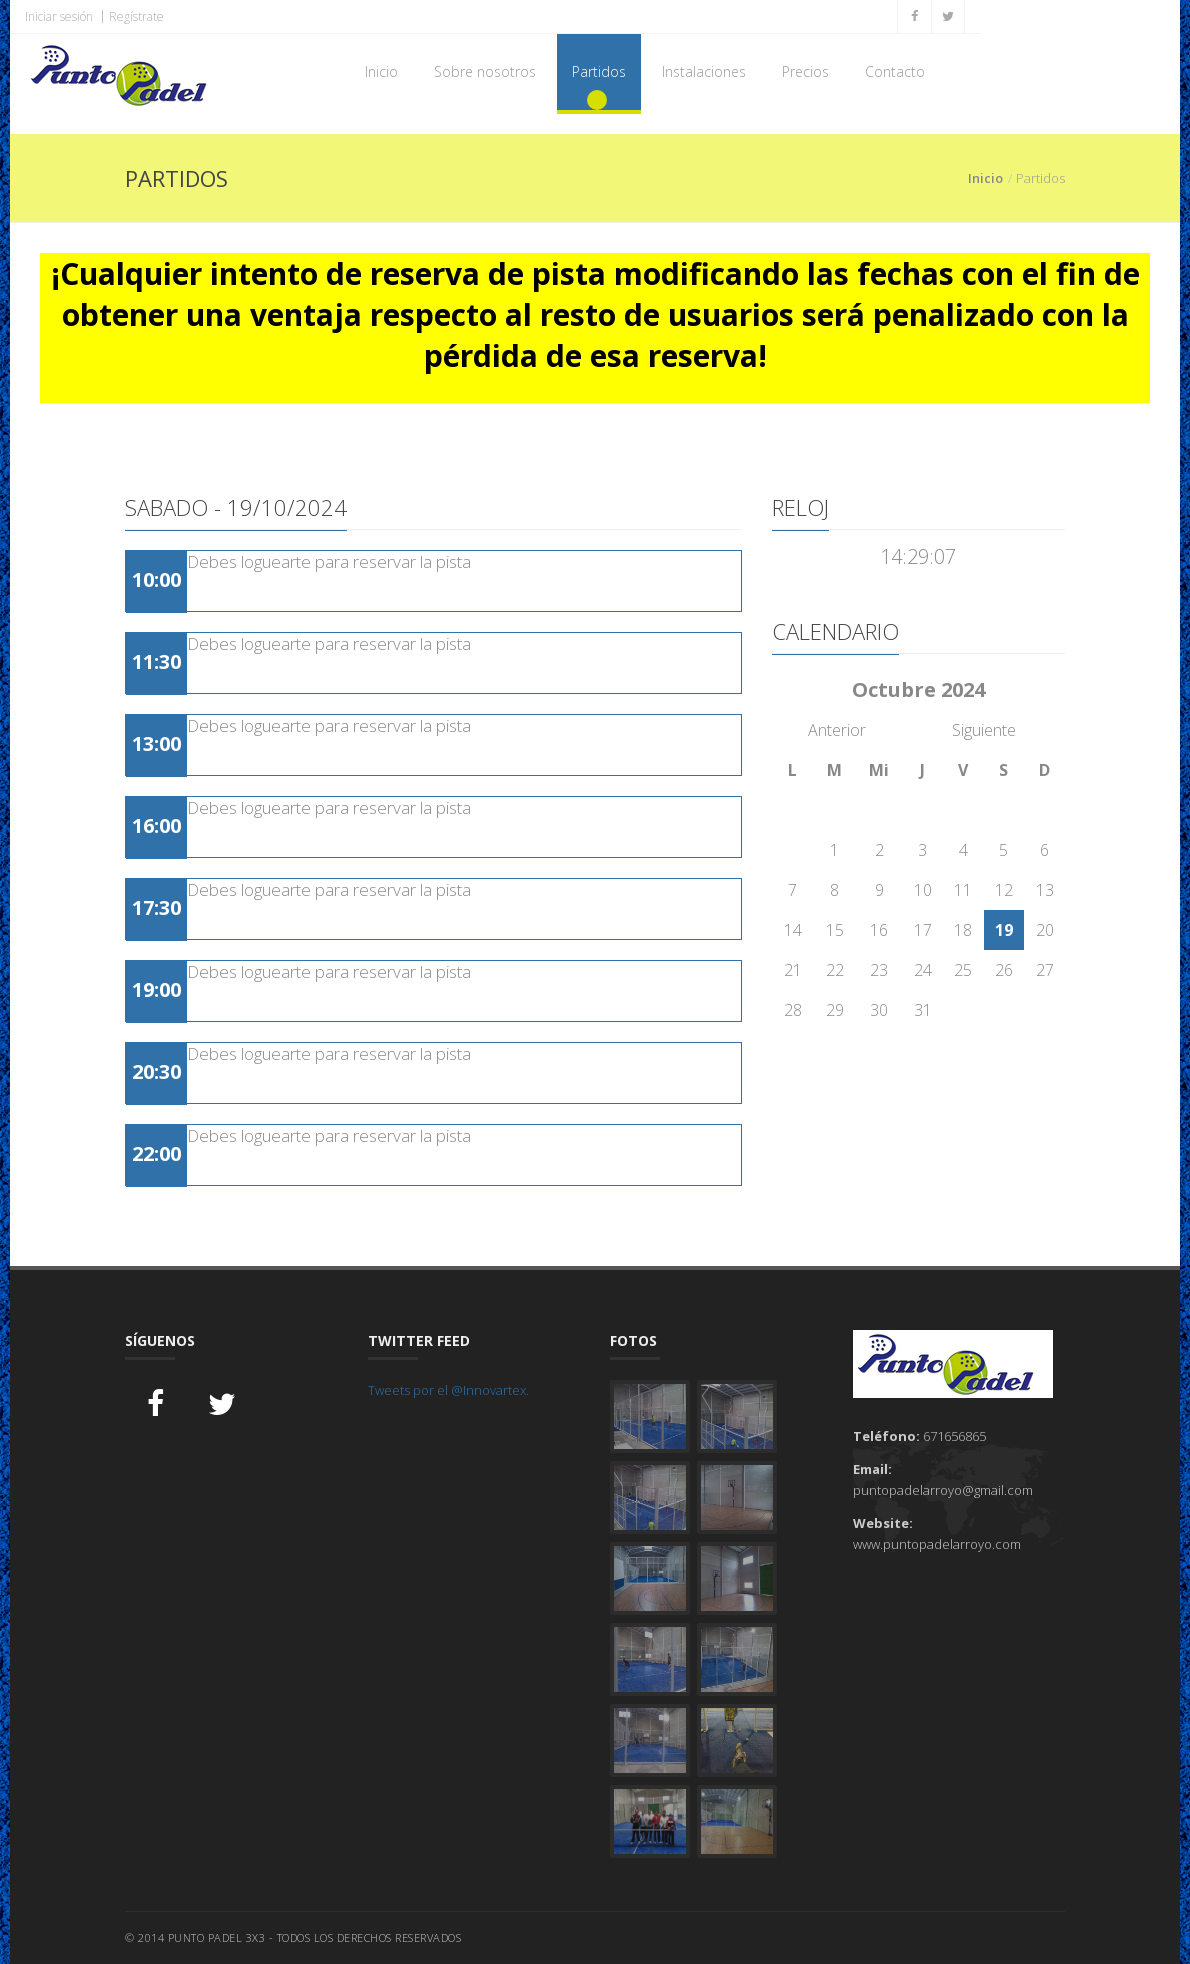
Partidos (599, 71)
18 (963, 930)
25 (963, 970)
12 (1004, 890)
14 (793, 930)
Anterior (837, 730)
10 (923, 890)
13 (1045, 890)
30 (879, 1010)
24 (923, 970)
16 (879, 930)
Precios (805, 71)
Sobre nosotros (485, 71)
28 (793, 1010)
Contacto (895, 71)
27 (1045, 970)
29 (835, 1010)
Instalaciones (704, 71)
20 (1045, 930)
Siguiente (984, 730)
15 (835, 930)
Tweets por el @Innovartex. (448, 1390)
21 (793, 970)
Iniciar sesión (59, 16)
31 (923, 1010)
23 (879, 970)
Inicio (381, 71)
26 (1004, 970)
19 (1004, 930)
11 (963, 890)
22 (835, 970)
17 (923, 930)
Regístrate (136, 16)
